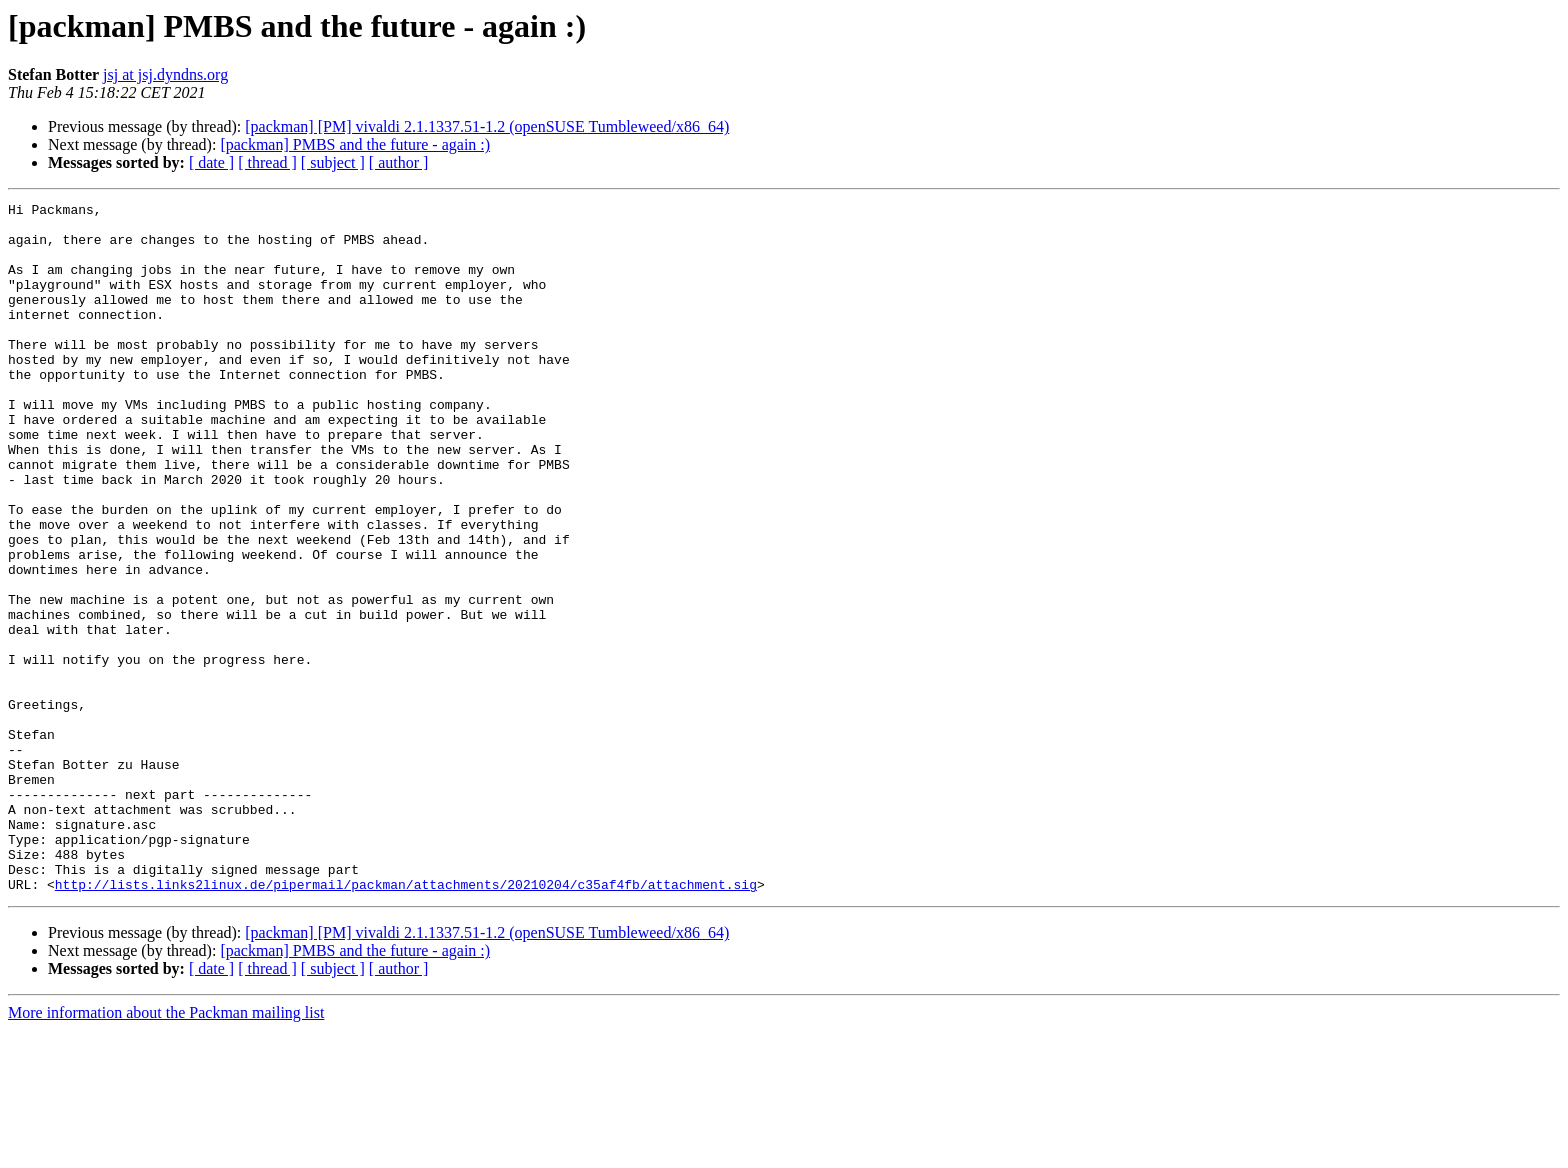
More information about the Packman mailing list (166, 1150)
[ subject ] (333, 162)
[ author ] (399, 162)
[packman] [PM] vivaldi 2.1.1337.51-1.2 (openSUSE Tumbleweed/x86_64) (487, 126)
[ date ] (211, 162)
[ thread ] (267, 162)
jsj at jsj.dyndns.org (165, 74)
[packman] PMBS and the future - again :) (355, 144)
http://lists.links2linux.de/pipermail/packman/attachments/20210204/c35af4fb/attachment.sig (406, 1022)
